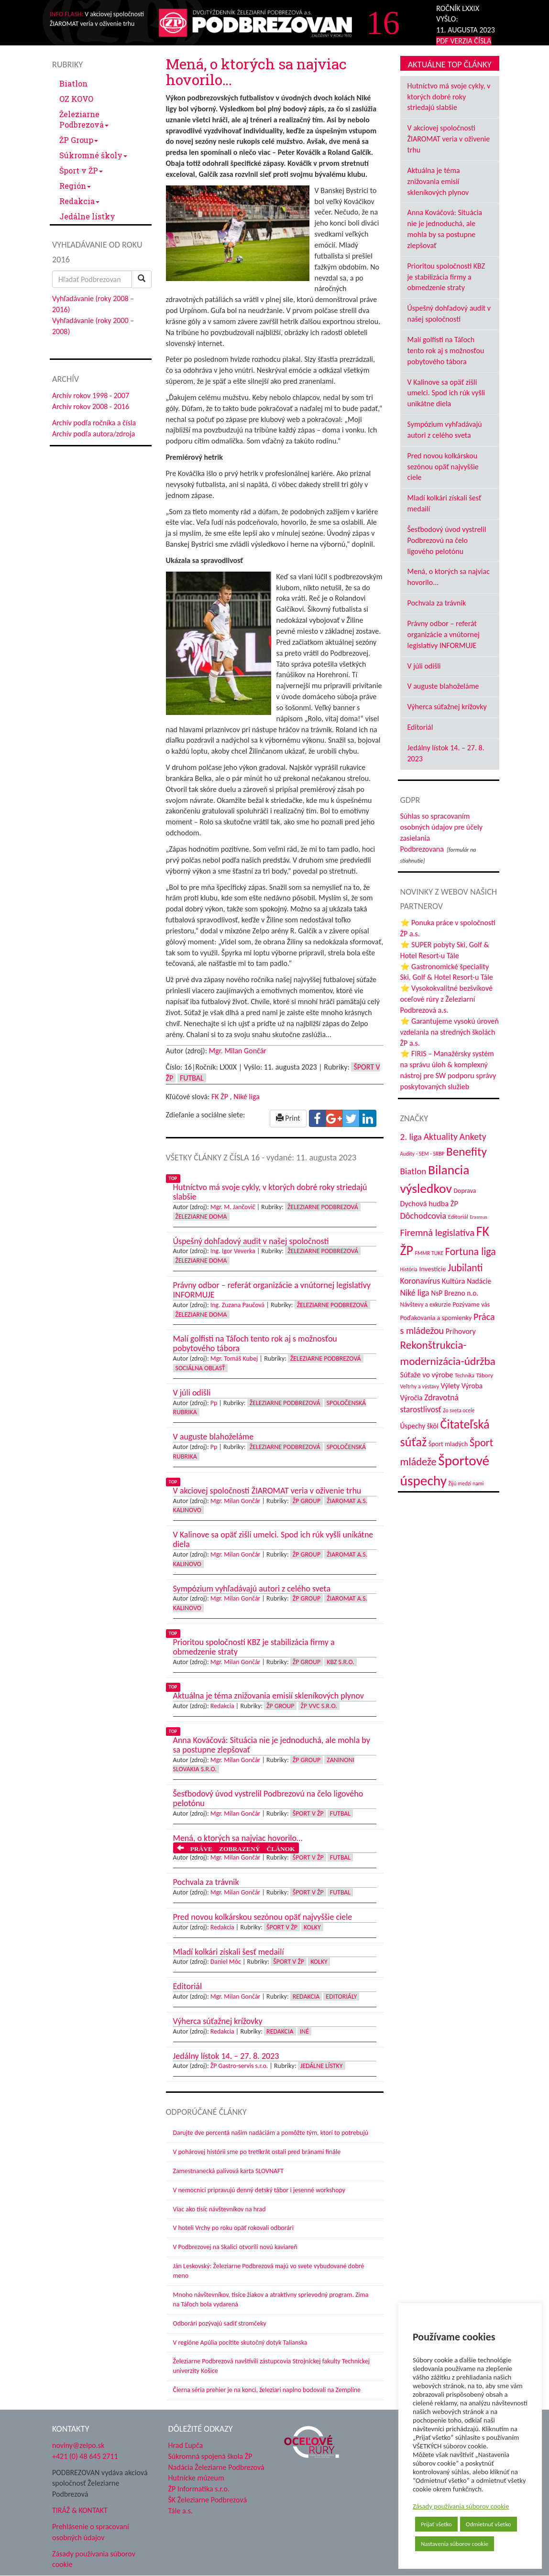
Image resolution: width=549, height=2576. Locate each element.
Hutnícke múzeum (196, 2477)
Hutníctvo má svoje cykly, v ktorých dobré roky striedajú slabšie (449, 96)
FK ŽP (219, 1096)
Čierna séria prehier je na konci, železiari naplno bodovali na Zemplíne (267, 2390)
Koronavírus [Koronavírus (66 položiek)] (420, 1281)
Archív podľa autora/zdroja (93, 433)
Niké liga (246, 1096)
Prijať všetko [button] (436, 2524)
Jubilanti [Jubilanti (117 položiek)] (465, 1267)
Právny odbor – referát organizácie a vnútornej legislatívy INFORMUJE (443, 634)
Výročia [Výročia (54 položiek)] (411, 1397)
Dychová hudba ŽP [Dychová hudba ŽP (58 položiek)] (429, 1203)
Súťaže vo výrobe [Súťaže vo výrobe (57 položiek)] (426, 1374)
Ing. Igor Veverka (232, 1251)
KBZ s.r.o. (340, 1662)
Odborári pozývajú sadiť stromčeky (219, 2323)
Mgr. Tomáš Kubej (234, 1358)
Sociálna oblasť (200, 1368)
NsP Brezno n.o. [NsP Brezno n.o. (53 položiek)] (454, 1293)
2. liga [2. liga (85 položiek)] (411, 1136)
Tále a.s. (180, 2510)
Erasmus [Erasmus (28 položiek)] (478, 1217)
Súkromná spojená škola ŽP (210, 2456)
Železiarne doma (201, 1216)
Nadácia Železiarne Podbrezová (216, 2467)
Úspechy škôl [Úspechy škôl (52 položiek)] (419, 1425)
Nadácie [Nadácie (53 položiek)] (479, 1281)
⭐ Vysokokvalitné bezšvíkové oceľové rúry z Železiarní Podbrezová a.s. (446, 999)
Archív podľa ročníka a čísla (94, 422)
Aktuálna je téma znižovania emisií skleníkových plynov (438, 181)
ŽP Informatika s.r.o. (199, 2488)
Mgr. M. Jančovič (232, 1207)
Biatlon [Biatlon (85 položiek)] (413, 1171)
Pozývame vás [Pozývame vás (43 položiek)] (471, 1304)
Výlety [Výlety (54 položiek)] (450, 1385)
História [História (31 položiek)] (408, 1269)
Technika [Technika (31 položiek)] (464, 1375)
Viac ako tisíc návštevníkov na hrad (219, 2209)
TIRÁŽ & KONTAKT (80, 2510)
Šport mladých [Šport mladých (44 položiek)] (448, 1444)
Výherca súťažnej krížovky (447, 706)
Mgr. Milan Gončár (237, 1050)
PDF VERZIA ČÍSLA (463, 40)
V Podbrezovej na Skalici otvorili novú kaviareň (235, 2247)
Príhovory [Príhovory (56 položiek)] (461, 1331)
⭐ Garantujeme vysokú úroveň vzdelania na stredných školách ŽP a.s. (449, 1032)
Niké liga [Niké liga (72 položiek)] (414, 1293)
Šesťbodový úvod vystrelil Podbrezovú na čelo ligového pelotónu (446, 540)
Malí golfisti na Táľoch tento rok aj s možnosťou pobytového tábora (445, 350)
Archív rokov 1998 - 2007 (90, 395)
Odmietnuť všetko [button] (488, 2524)
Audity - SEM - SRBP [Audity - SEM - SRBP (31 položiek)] (422, 1153)
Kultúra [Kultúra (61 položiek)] (453, 1281)
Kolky (312, 1927)
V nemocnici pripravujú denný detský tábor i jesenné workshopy (259, 2190)
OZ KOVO (76, 99)
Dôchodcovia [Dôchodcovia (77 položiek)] (423, 1215)
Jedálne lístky (87, 216)
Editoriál (420, 727)
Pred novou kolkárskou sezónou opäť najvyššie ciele (443, 466)
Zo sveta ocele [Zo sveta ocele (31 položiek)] (458, 1410)
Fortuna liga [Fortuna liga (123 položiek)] (470, 1251)
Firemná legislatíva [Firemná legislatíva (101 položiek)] (437, 1232)
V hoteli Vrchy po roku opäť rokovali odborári (233, 2228)
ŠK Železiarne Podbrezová (207, 2499)
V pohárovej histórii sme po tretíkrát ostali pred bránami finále (257, 2152)
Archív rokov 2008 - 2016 (90, 406)
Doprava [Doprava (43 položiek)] (465, 1191)
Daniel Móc (225, 1962)
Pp (214, 1403)
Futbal (192, 1077)
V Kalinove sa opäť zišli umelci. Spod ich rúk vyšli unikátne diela (446, 393)
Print (288, 1118)
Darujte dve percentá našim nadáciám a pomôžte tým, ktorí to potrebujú (271, 2133)
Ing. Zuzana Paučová (237, 1305)
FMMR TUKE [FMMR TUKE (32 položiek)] (429, 1253)
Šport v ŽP (81, 170)
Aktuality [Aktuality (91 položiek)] (441, 1136)
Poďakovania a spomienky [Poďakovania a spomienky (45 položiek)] (436, 1317)
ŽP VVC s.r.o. (319, 1706)
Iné (304, 2031)
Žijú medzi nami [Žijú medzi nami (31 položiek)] (466, 1483)
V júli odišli (424, 666)
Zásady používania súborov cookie (461, 2506)
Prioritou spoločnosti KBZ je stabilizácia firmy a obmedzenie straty (446, 276)
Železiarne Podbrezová (84, 119)
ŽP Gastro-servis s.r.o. (239, 2066)
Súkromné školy (93, 155)
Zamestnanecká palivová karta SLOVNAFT (228, 2171)
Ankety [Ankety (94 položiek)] (473, 1136)
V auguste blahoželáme (443, 686)
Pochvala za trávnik (436, 602)
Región (75, 186)
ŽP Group (78, 140)
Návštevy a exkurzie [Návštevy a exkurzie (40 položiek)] (425, 1304)
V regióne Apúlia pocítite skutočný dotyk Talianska (240, 2342)
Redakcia (79, 201)
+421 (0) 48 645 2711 (85, 2456)
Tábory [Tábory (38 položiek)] (484, 1375)
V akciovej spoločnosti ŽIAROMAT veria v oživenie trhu (448, 138)
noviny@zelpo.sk (78, 2445)
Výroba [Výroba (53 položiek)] (472, 1385)
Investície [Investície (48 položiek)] (432, 1269)
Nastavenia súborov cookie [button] (454, 2543)
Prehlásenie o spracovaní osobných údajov (90, 2532)
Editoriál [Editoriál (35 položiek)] (458, 1216)
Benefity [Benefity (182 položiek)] (466, 1151)
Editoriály (341, 1996)
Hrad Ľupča (185, 2445)
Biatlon (73, 83)
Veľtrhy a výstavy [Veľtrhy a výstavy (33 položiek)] (419, 1386)
